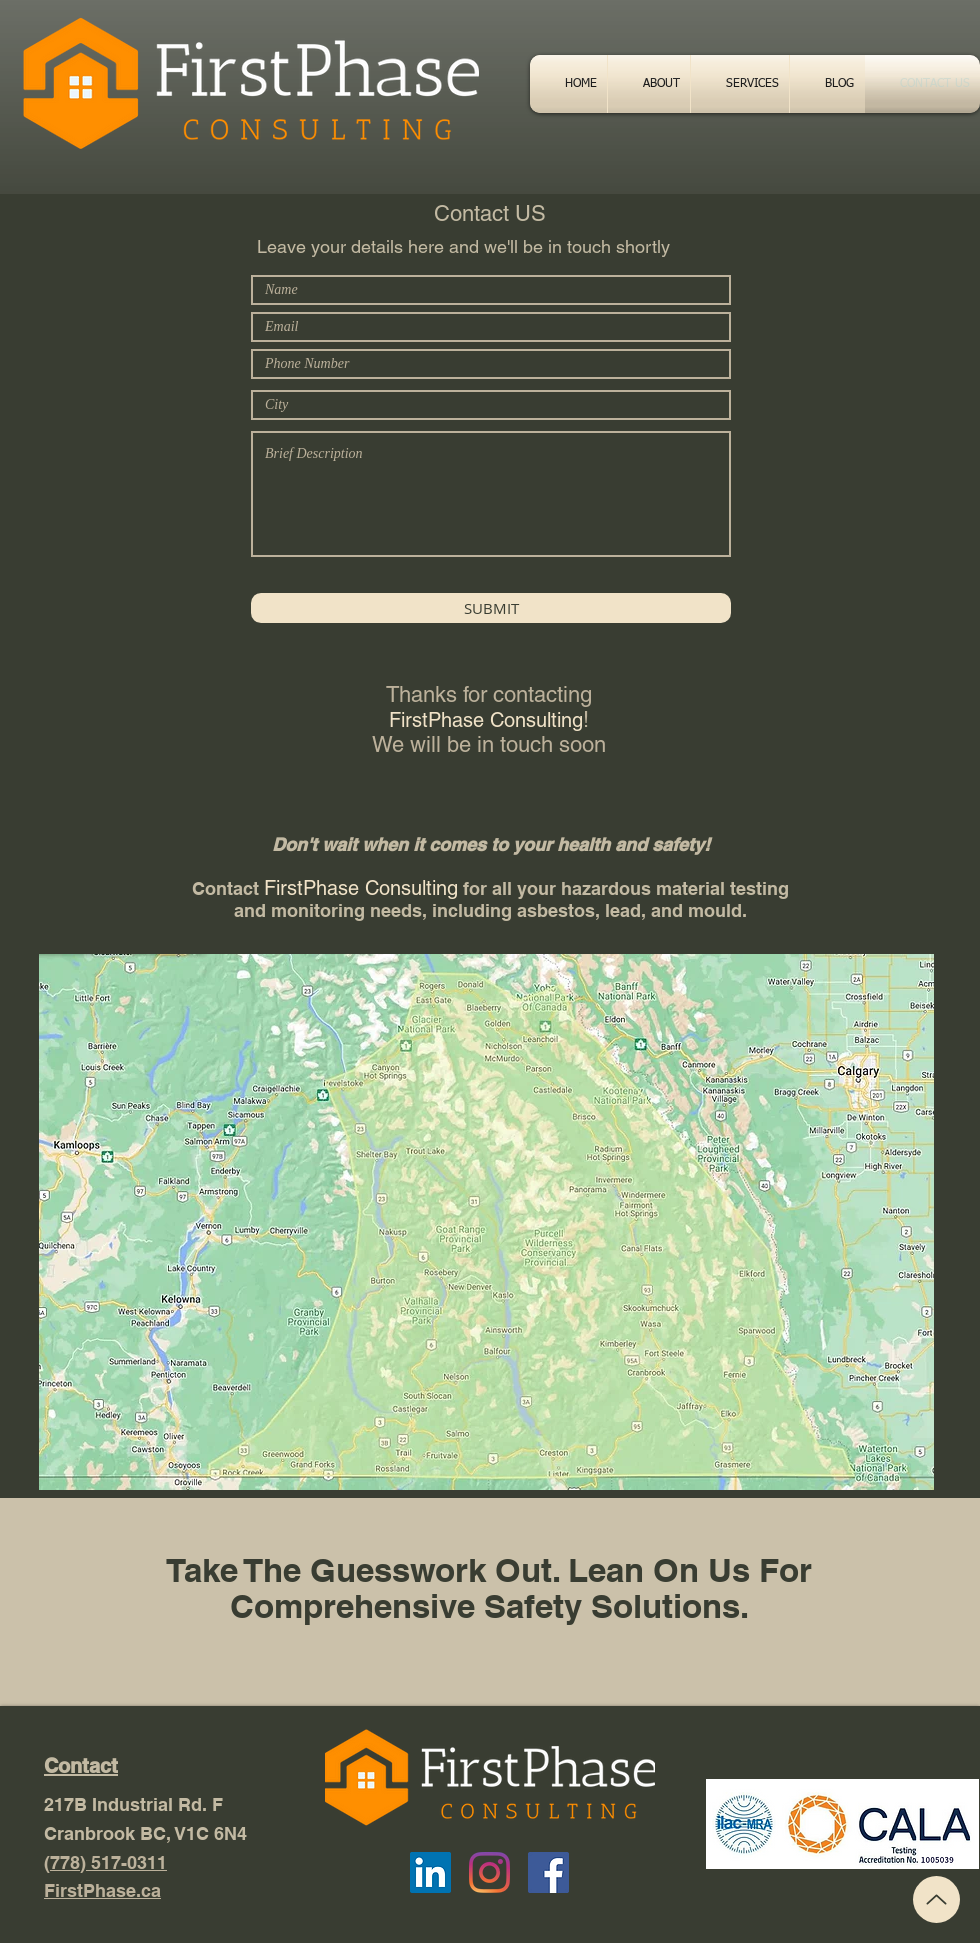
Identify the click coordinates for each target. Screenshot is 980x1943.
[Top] (936, 1899)
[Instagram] (489, 1872)
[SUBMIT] (491, 608)
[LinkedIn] (430, 1872)
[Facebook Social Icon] (548, 1872)
